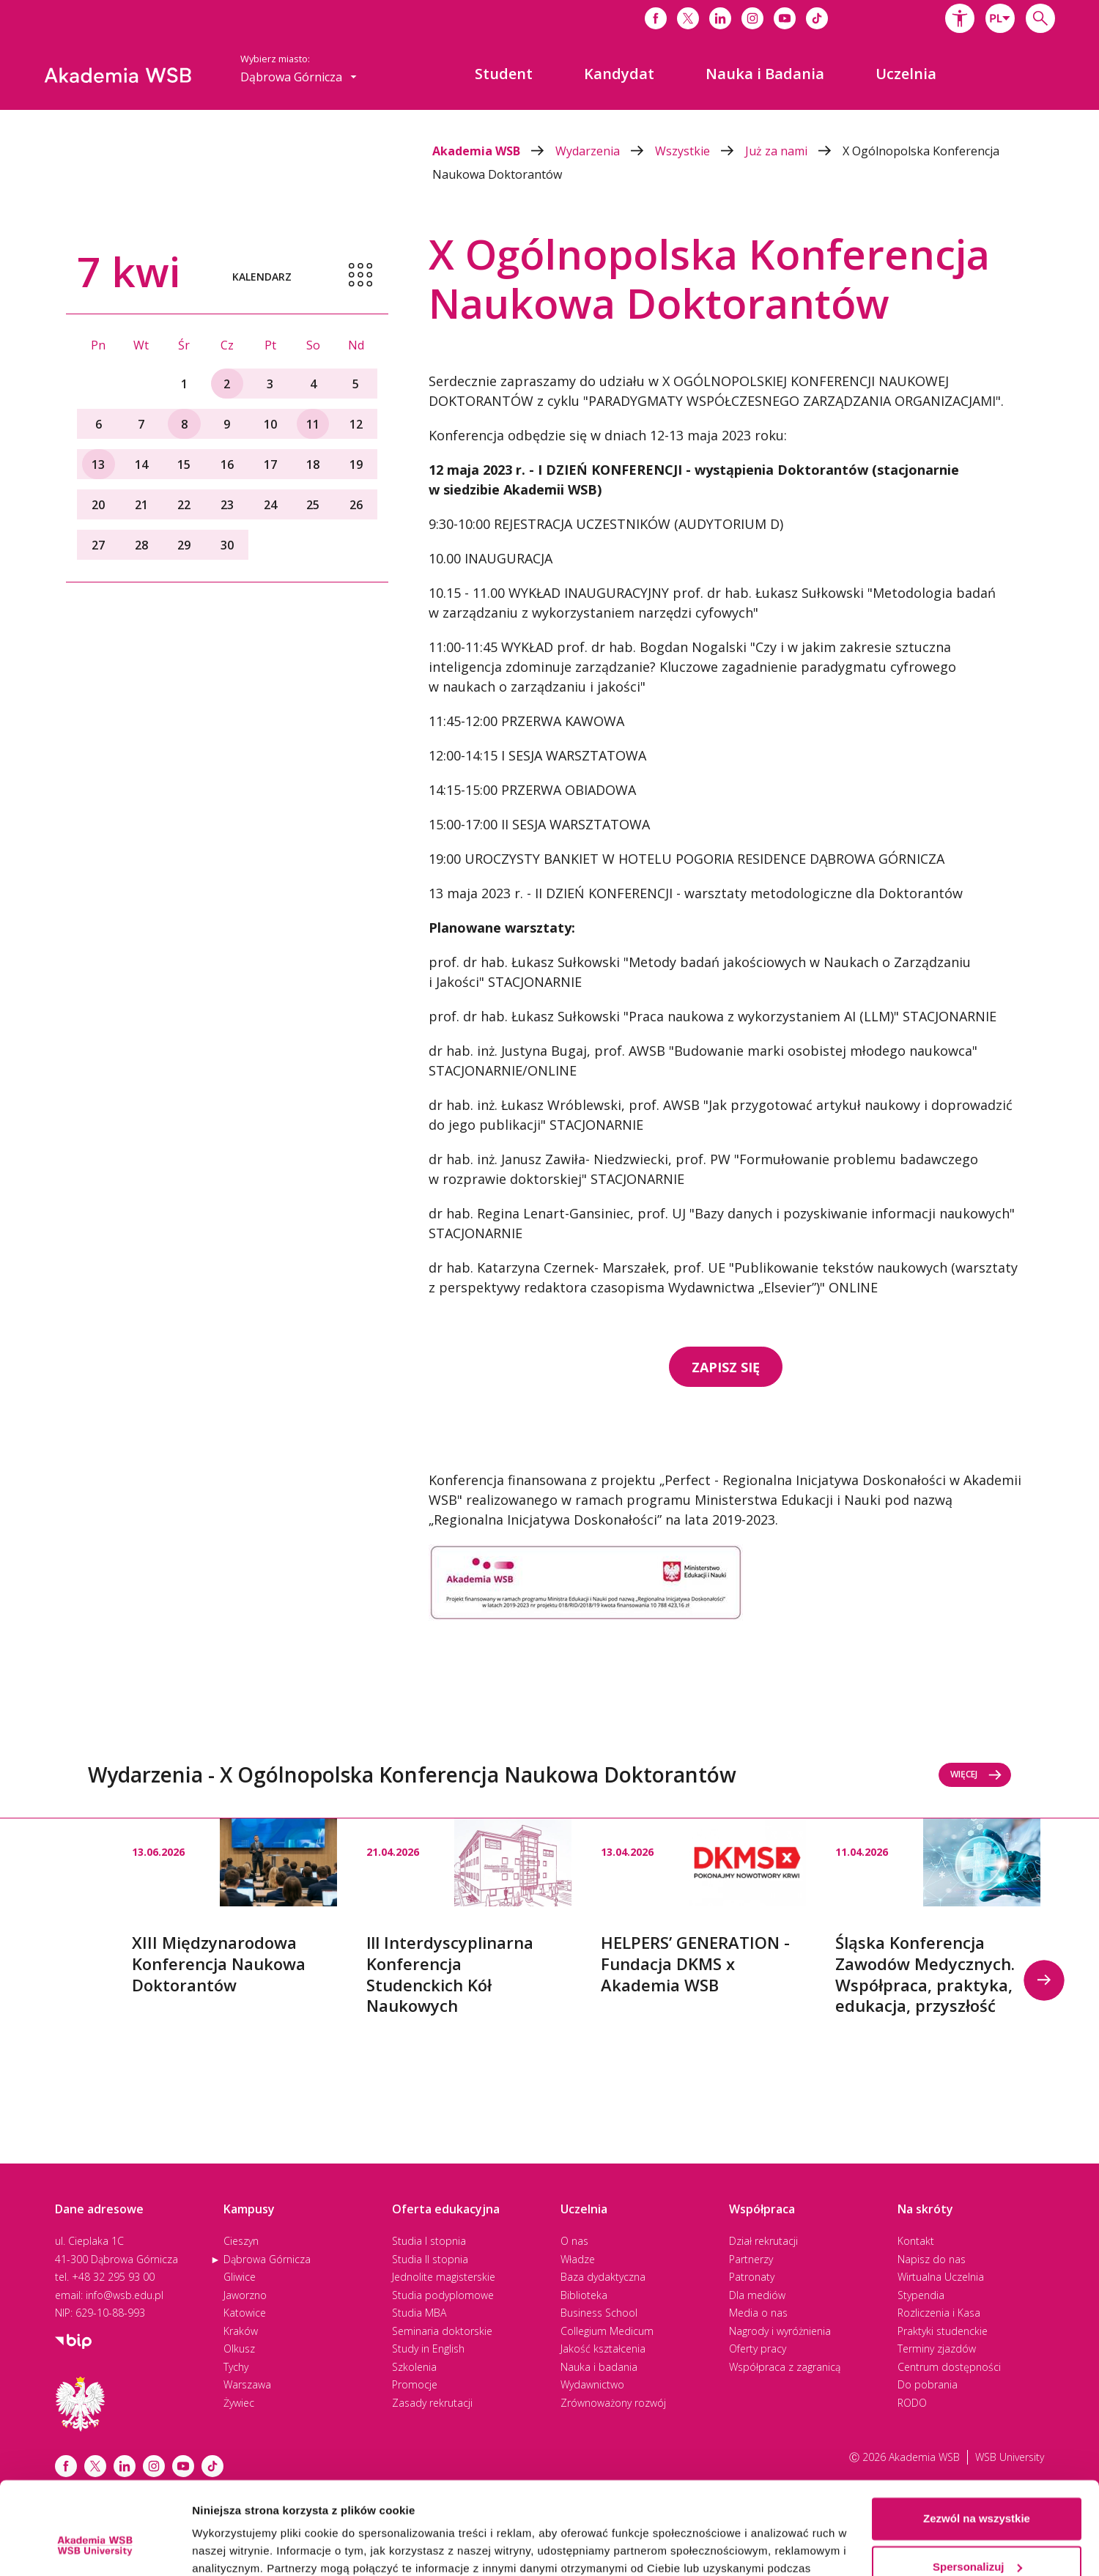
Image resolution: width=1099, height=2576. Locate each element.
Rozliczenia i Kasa (939, 2313)
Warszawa (247, 2384)
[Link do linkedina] (720, 18)
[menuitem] (504, 74)
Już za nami (794, 151)
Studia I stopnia (429, 2241)
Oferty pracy (757, 2348)
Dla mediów (757, 2295)
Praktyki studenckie (943, 2331)
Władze (577, 2259)
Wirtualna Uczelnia (941, 2277)
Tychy (235, 2367)
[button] (959, 18)
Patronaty (751, 2277)
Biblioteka (583, 2295)
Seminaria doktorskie (442, 2331)
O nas (574, 2241)
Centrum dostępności (949, 2367)
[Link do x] (688, 18)
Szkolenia (414, 2367)
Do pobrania (928, 2384)
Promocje (414, 2384)
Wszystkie (700, 151)
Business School (598, 2313)
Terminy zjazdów (937, 2348)
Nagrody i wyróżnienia (780, 2331)
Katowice (244, 2313)
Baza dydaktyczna (602, 2277)
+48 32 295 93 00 (113, 2277)
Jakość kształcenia (602, 2348)
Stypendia (921, 2295)
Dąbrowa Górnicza (267, 2259)
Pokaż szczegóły (236, 2547)
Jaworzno (245, 2295)
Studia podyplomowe (443, 2295)
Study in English (428, 2348)
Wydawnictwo (592, 2384)
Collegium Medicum (607, 2331)
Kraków (240, 2331)
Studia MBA (419, 2313)
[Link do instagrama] (752, 18)
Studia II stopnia (430, 2259)
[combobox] (1000, 18)
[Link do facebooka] (656, 18)
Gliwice (239, 2277)
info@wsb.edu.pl (124, 2295)
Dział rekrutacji (763, 2241)
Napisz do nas (932, 2259)
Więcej (976, 1774)
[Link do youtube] (785, 18)
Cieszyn (241, 2241)
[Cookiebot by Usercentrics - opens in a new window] (95, 2547)
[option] (234, 1906)
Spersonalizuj (977, 2487)
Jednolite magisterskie (443, 2277)
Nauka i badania (598, 2367)
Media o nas (758, 2313)
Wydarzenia (605, 151)
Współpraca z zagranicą (784, 2367)
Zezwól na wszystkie (976, 2439)
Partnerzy (751, 2259)
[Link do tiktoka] (817, 18)
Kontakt (916, 2241)
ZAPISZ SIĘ (726, 1367)
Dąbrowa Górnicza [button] (298, 77)
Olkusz (239, 2348)
